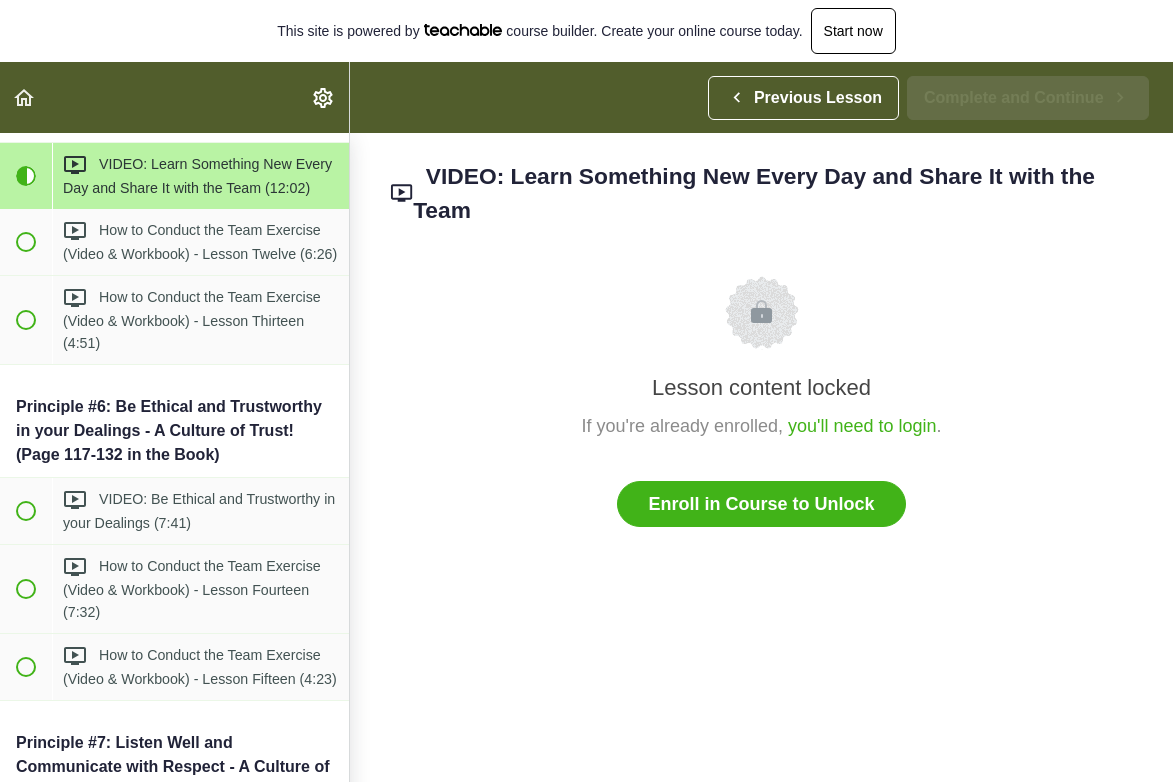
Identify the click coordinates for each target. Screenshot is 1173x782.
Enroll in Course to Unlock (761, 504)
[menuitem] (324, 97)
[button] (25, 97)
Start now (853, 31)
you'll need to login (862, 426)
